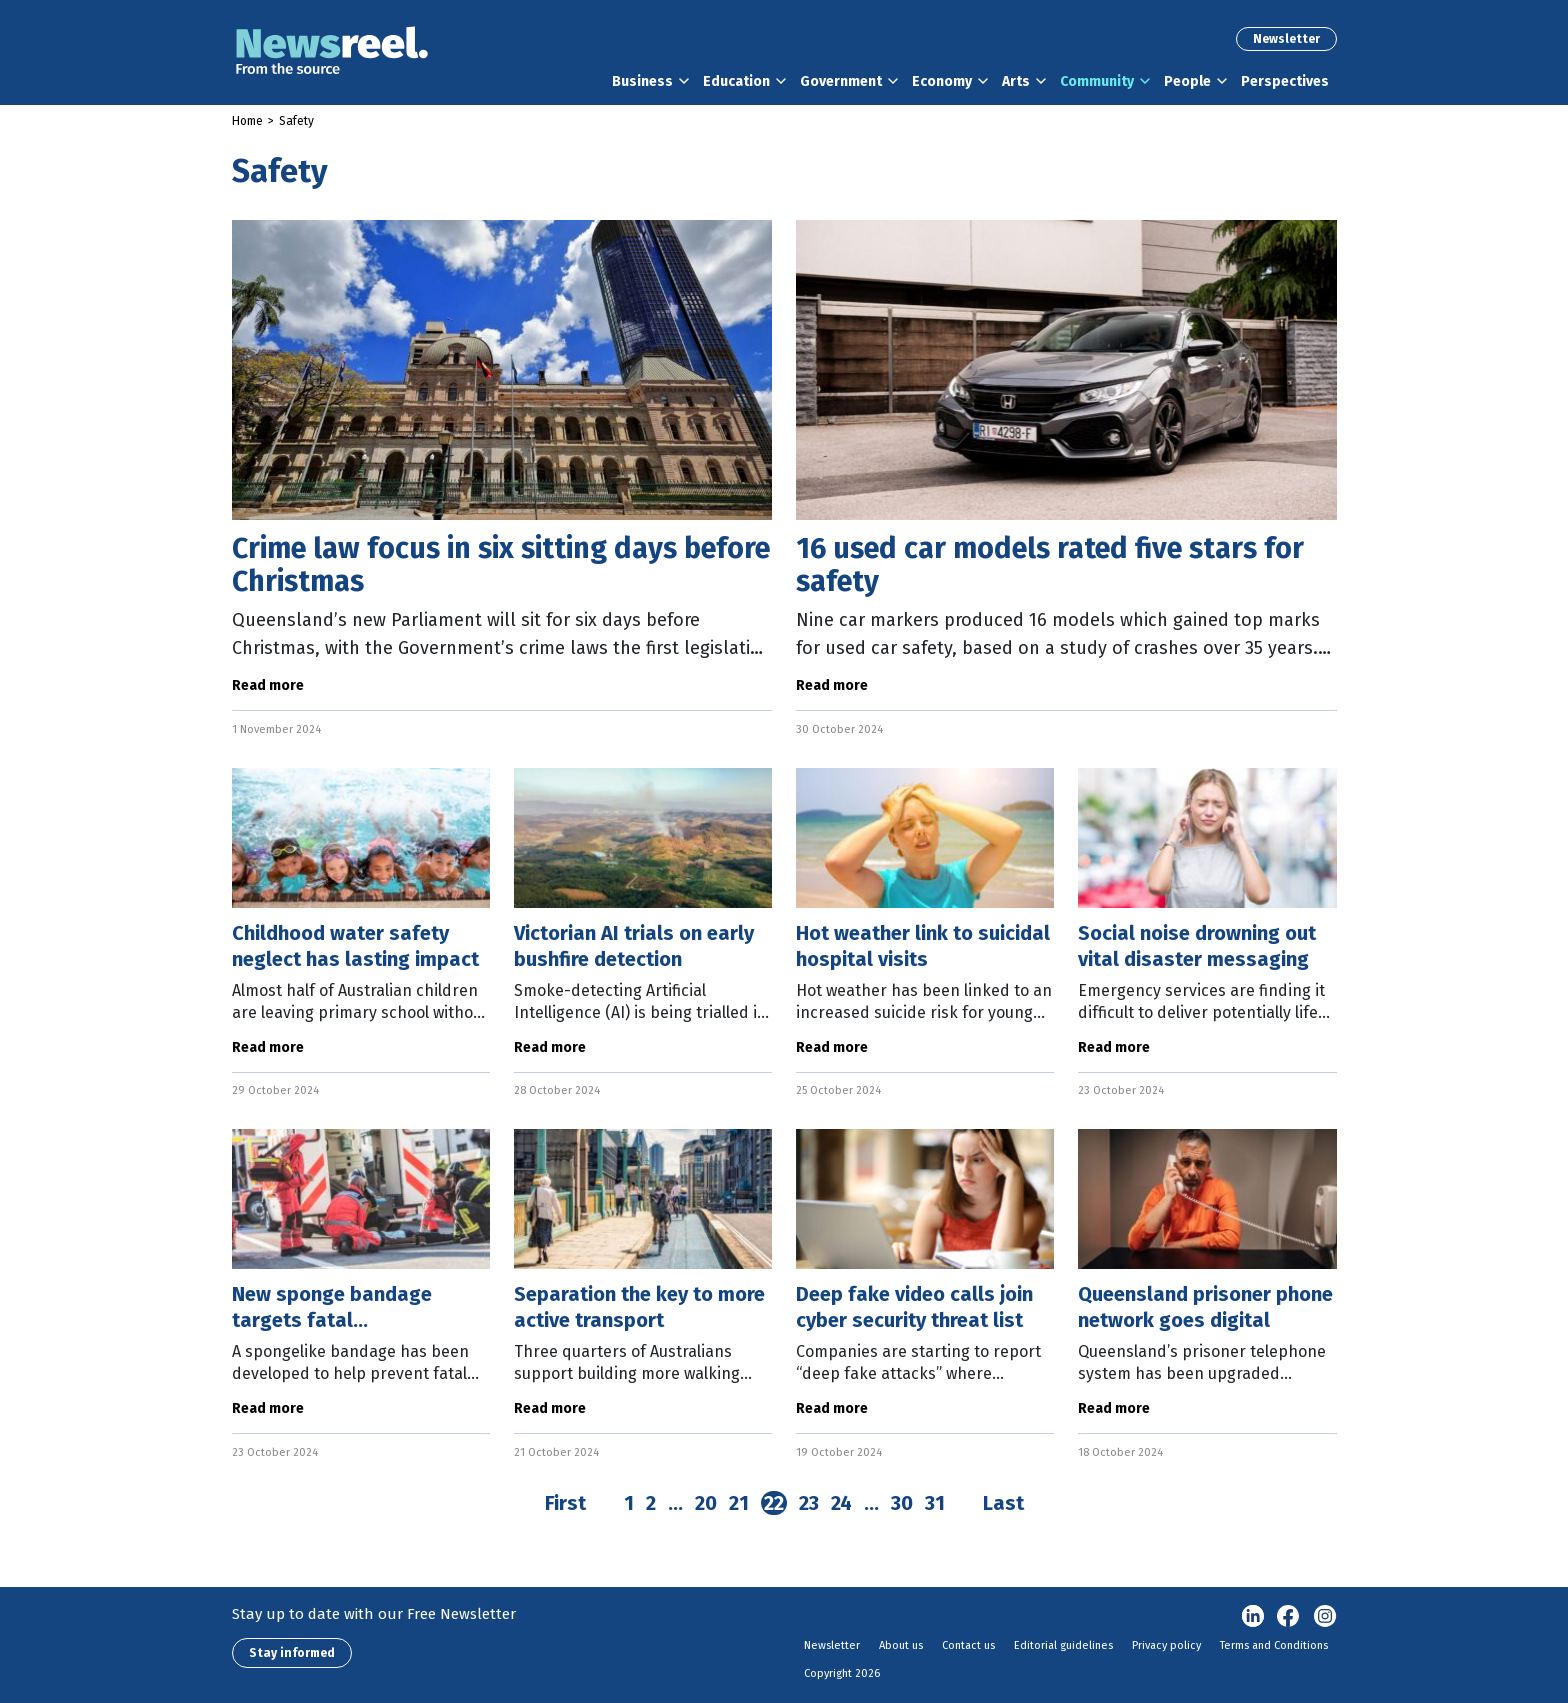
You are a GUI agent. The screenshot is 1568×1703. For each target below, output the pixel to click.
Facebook (1289, 1617)
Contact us (968, 1645)
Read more (268, 685)
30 (902, 1503)
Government (841, 81)
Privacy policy (1166, 1645)
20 (706, 1503)
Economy (942, 81)
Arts (1016, 81)
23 (809, 1503)
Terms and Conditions (1274, 1645)
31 (935, 1503)
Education (736, 81)
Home (247, 121)
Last (1003, 1503)
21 (739, 1503)
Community (1097, 81)
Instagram (1325, 1617)
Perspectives (1285, 81)
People (1187, 81)
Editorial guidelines (1063, 1645)
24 (841, 1503)
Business (642, 81)
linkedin (1253, 1617)
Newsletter (1286, 39)
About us (901, 1645)
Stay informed (292, 1653)
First (565, 1503)
